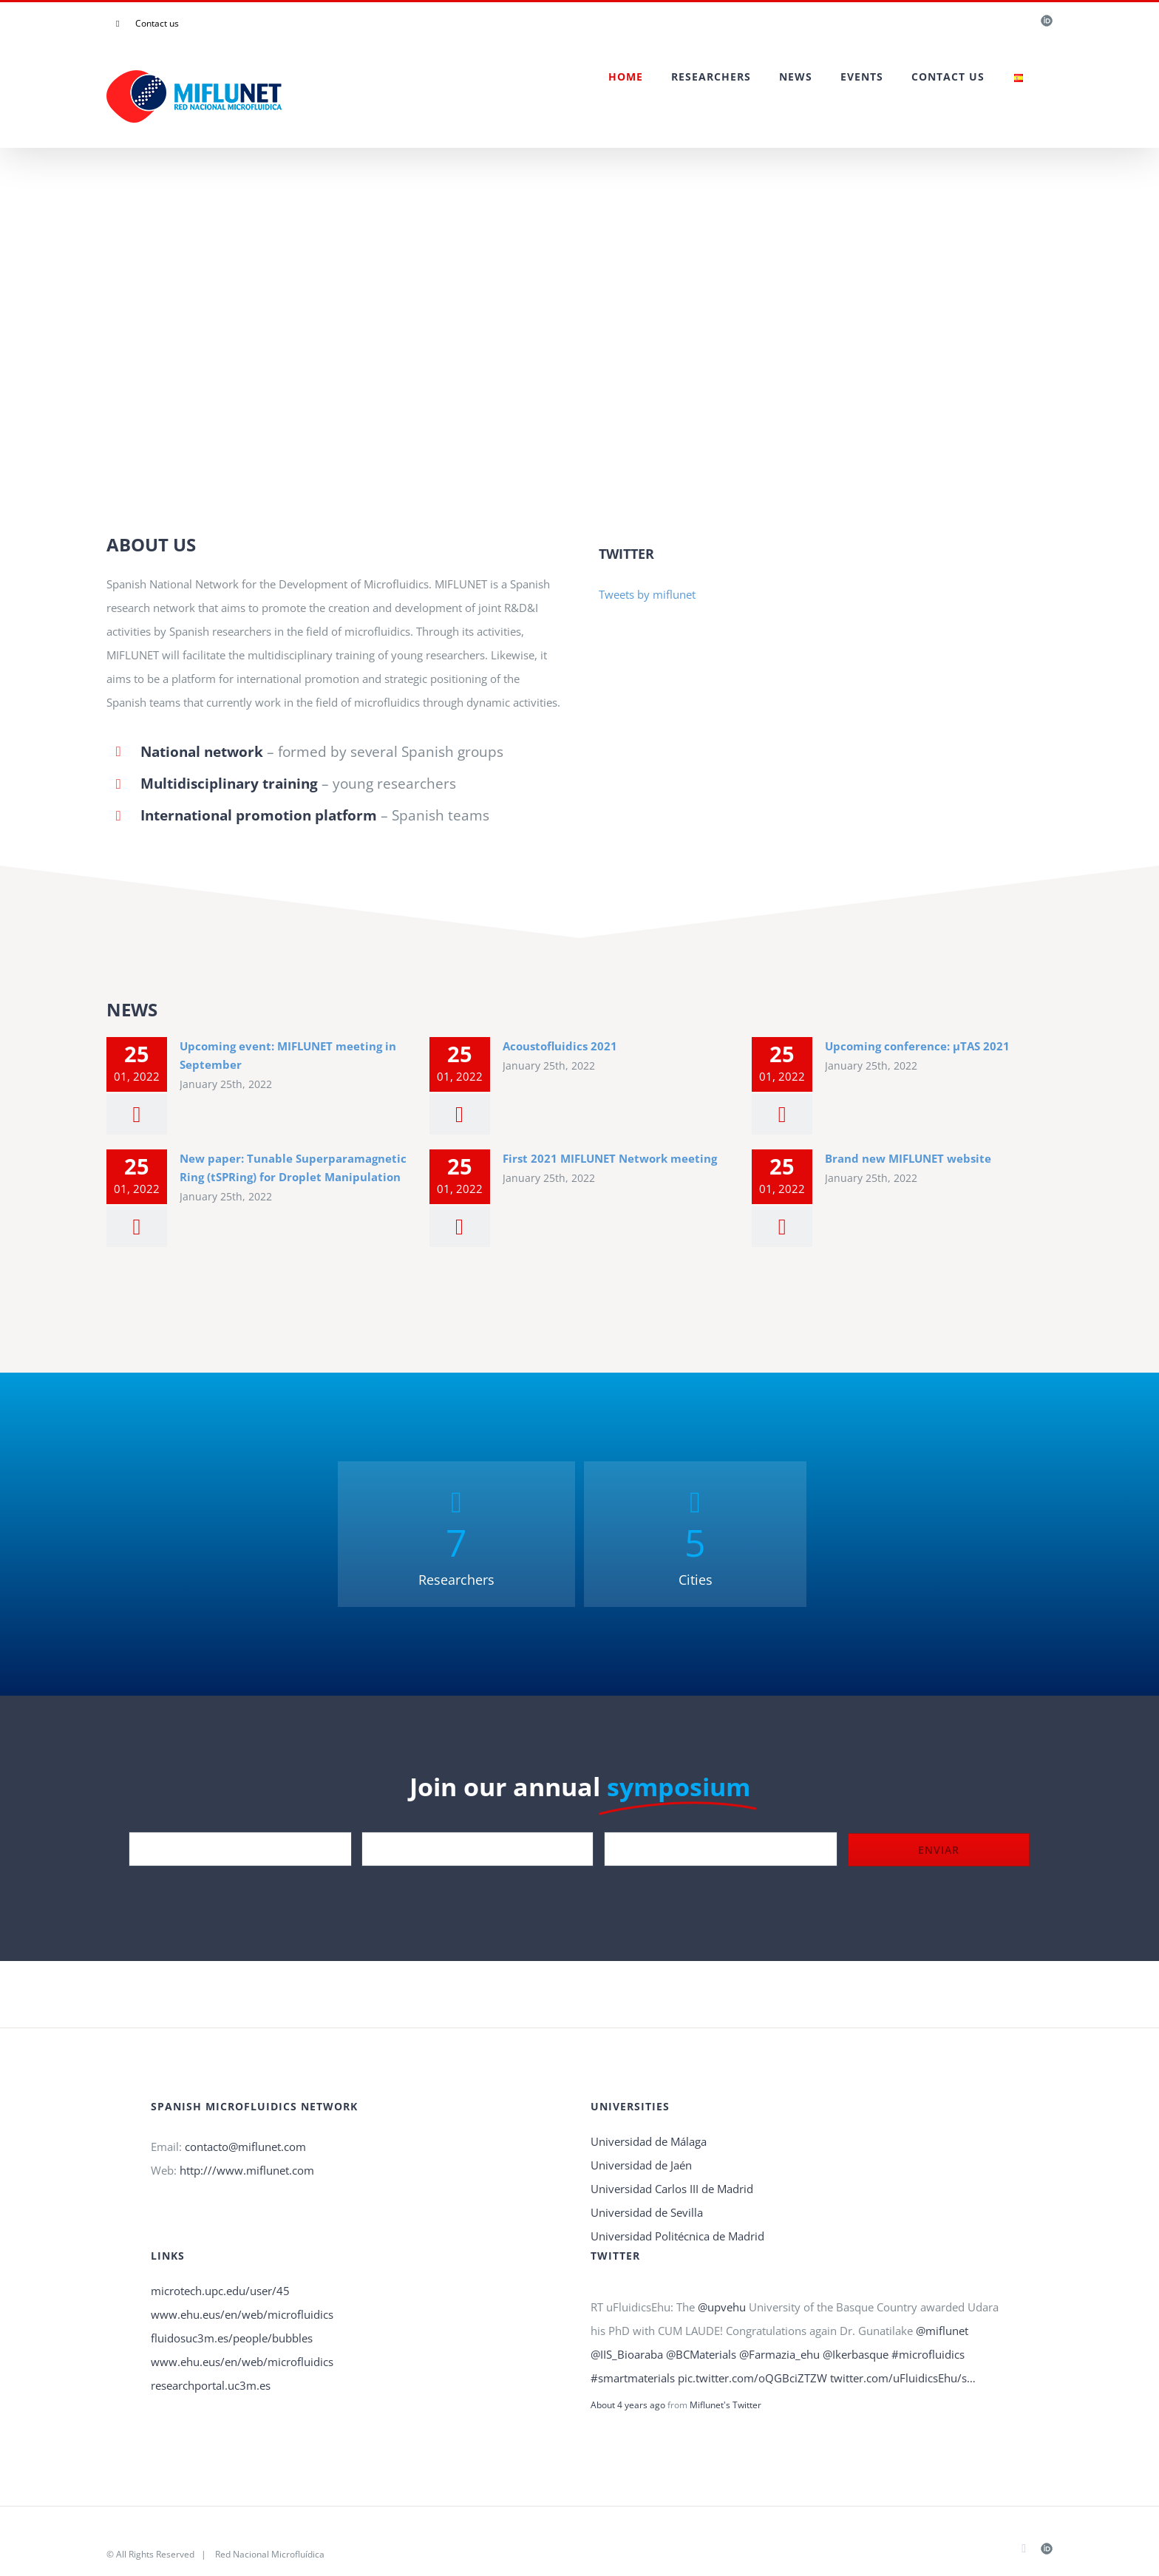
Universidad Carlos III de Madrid (672, 2188)
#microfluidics (928, 2354)
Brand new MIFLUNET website (908, 1158)
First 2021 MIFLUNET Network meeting (610, 1158)
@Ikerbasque (855, 2354)
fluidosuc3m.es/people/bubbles (232, 2338)
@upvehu (722, 2307)
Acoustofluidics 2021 (560, 1046)
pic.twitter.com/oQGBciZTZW (752, 2378)
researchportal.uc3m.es (211, 2385)
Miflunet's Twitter (725, 2405)
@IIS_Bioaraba (627, 2354)
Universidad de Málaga (649, 2141)
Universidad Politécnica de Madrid (677, 2236)
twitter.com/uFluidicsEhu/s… (903, 2378)
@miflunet (942, 2330)
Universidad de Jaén (641, 2165)
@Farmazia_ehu (779, 2354)
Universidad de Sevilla (647, 2212)
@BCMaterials (701, 2354)
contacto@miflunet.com (245, 2146)
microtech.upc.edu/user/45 (220, 2290)
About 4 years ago (628, 2405)
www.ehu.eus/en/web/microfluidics (242, 2314)
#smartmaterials (633, 2378)
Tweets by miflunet (647, 594)
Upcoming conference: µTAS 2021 (917, 1046)
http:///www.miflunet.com (247, 2170)
